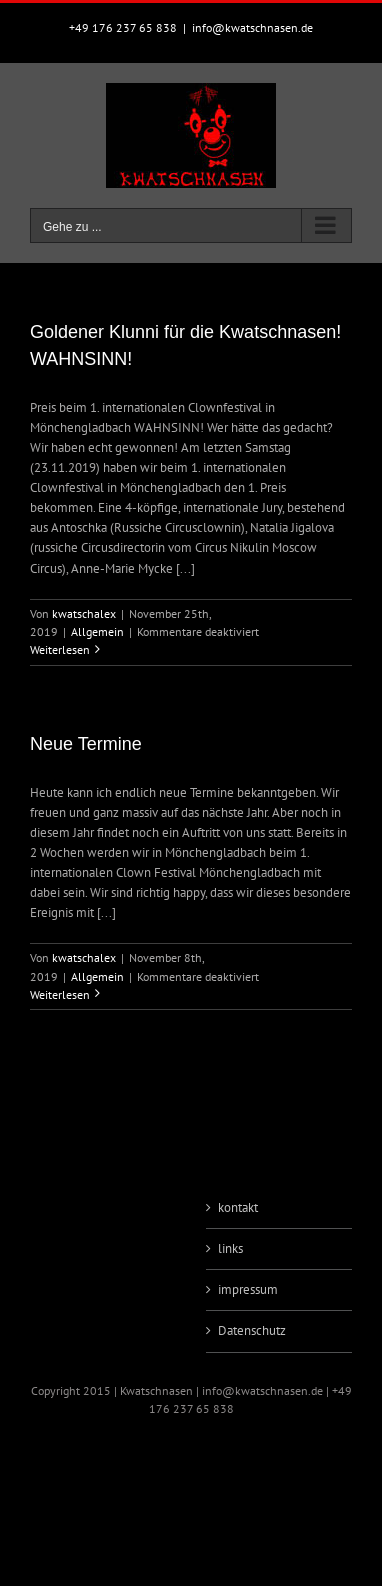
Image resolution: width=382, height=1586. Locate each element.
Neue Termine (86, 744)
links (230, 1248)
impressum (248, 1289)
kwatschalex (84, 613)
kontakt (238, 1207)
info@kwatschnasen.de (252, 27)
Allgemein (97, 631)
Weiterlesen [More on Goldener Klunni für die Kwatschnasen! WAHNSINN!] (60, 649)
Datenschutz (252, 1330)
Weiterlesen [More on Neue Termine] (60, 994)
